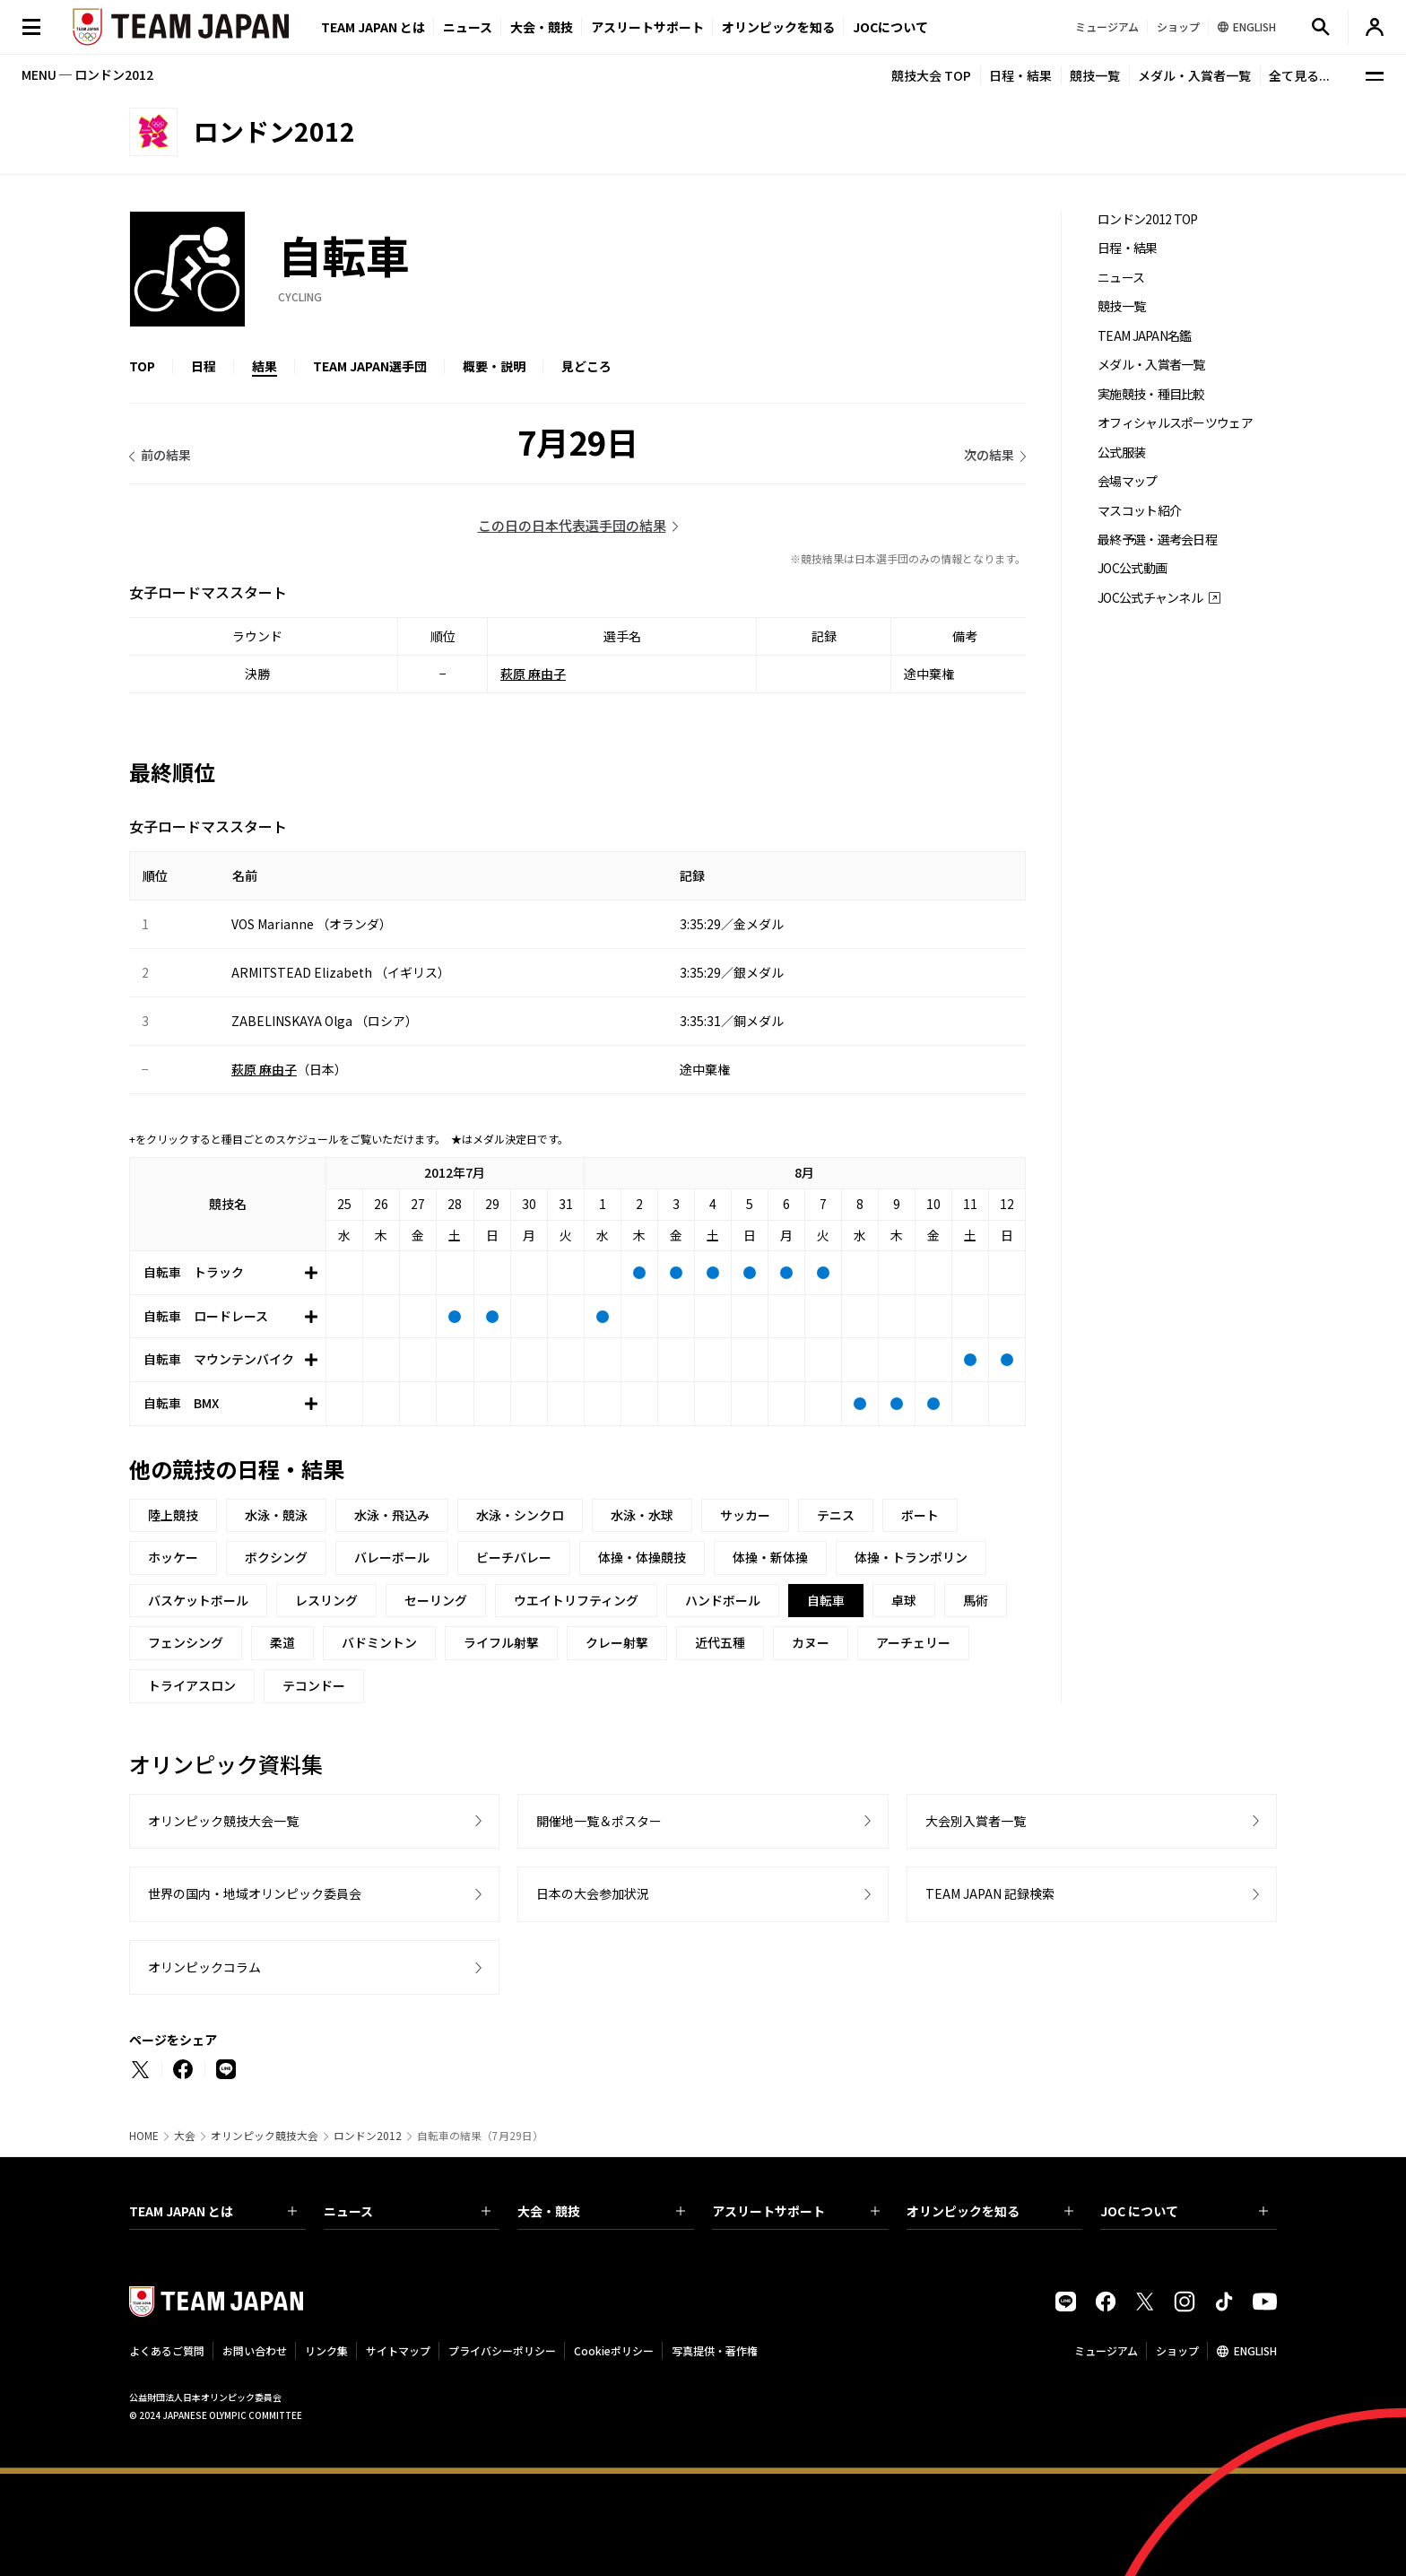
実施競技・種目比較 (1151, 394)
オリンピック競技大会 (264, 2135)
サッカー (745, 1515)
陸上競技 (173, 1515)
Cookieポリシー (614, 2350)
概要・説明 (494, 366)
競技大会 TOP (931, 75)
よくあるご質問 (166, 2350)
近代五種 (720, 1642)
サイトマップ (398, 2350)
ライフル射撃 (501, 1642)
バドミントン (379, 1642)
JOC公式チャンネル (1150, 597)
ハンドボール (722, 1600)
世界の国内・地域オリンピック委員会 (254, 1893)
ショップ (1177, 2350)
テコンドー (313, 1685)
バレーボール (392, 1557)
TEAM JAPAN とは (213, 2211)
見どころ (586, 366)
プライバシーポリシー (502, 2350)
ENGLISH (1255, 2350)
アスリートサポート (647, 27)
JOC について (1184, 2211)
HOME (144, 2135)
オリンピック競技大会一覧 (223, 1821)
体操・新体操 (770, 1557)
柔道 (282, 1642)
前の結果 (166, 455)
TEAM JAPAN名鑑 (1145, 335)
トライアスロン (192, 1685)
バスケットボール (198, 1600)
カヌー (810, 1642)
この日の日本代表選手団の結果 (572, 525)
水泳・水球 (642, 1515)
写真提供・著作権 (715, 2350)
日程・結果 (1020, 75)
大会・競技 (601, 2211)
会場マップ (1128, 481)
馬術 (975, 1600)
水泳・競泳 (276, 1515)
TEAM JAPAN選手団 (370, 366)
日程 (203, 366)
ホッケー (173, 1557)
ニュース (467, 27)
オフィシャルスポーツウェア (1175, 422)
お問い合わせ (254, 2350)
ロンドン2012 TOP (1148, 219)
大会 (184, 2135)
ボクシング (276, 1557)
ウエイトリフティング (576, 1600)
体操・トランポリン (911, 1557)
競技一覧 (1095, 75)
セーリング (435, 1600)
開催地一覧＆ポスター (599, 1821)
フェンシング (185, 1642)
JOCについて (890, 27)
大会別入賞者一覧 (975, 1821)
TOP (142, 366)
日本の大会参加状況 (592, 1893)
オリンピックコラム (204, 1967)
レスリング (326, 1600)
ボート (920, 1515)
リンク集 (326, 2350)
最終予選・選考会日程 (1157, 539)
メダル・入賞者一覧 (1194, 75)
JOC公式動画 (1132, 568)
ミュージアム (1106, 2350)
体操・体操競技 (642, 1557)
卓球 (903, 1600)
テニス (836, 1515)
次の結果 (989, 455)
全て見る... (1299, 75)
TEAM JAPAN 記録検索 (989, 1893)
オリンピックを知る (778, 27)
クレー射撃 (617, 1642)
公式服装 (1121, 452)
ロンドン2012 (368, 2135)
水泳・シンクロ (520, 1515)
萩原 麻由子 (533, 674)
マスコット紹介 (1139, 510)
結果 (264, 366)
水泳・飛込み (392, 1515)
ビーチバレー (513, 1557)
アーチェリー (913, 1642)
